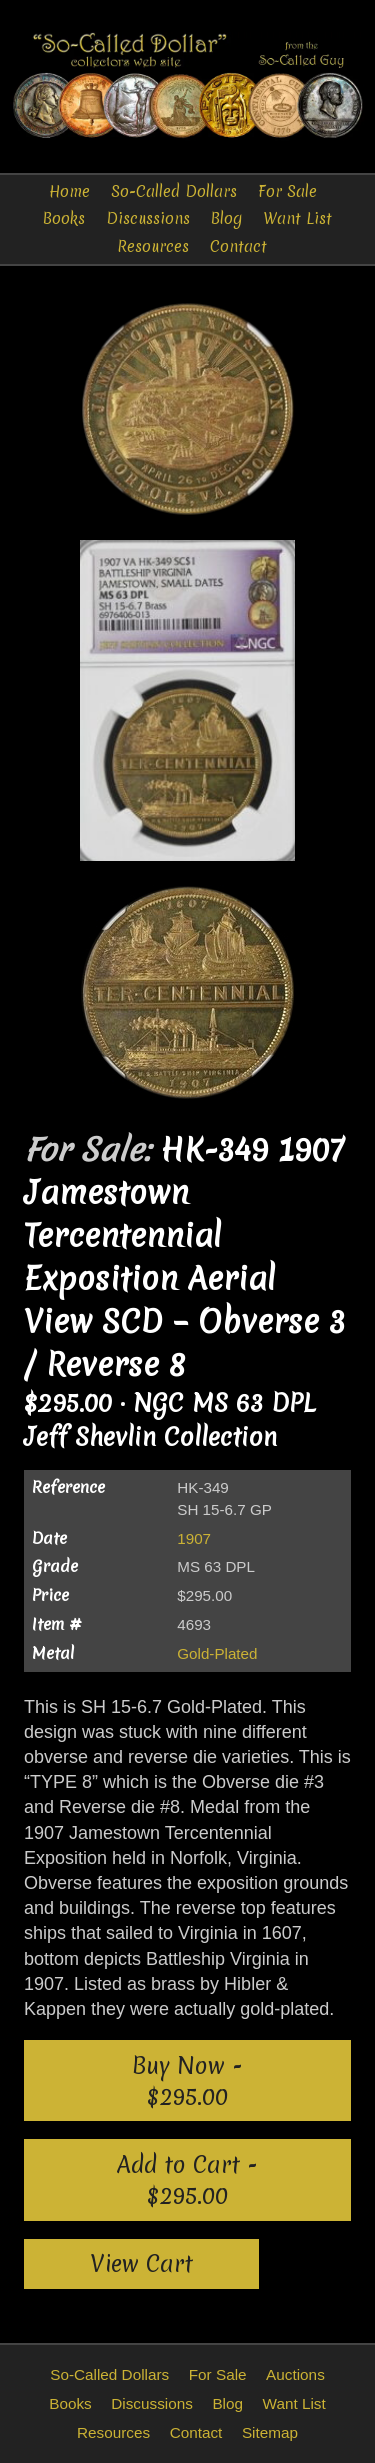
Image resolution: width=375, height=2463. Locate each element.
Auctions (295, 2374)
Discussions (148, 218)
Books (64, 218)
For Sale (287, 191)
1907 (194, 1538)
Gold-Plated (217, 1653)
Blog (226, 218)
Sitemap (270, 2432)
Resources (153, 246)
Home (69, 191)
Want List (297, 218)
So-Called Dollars (174, 191)
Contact (238, 246)
